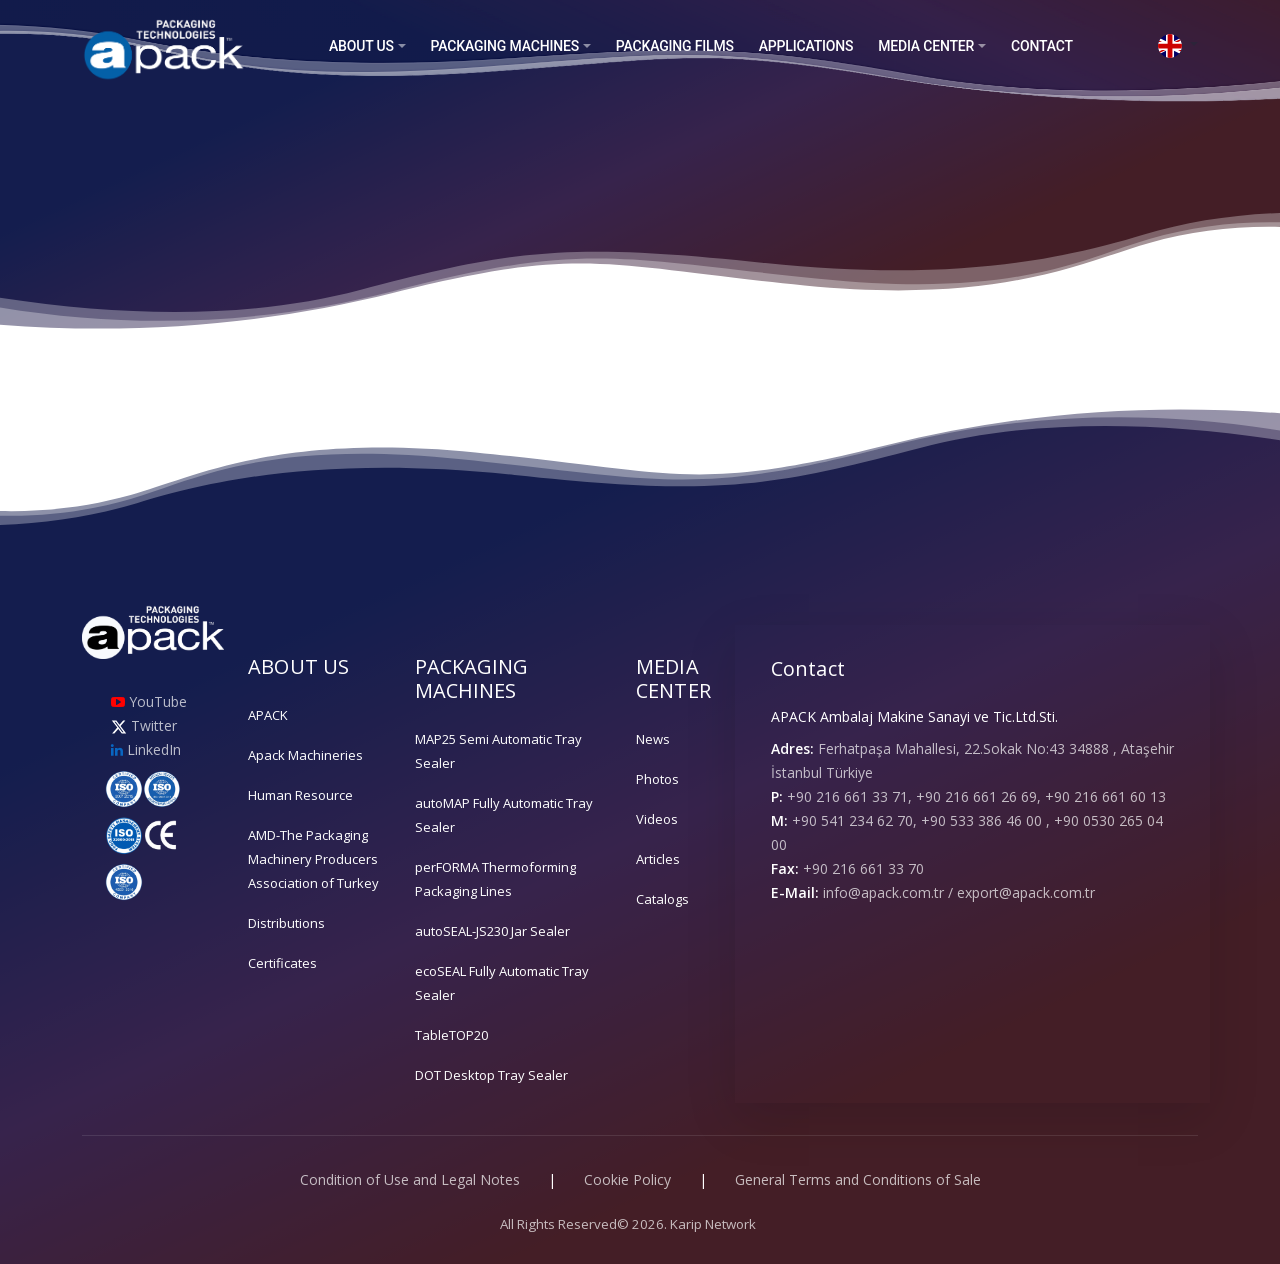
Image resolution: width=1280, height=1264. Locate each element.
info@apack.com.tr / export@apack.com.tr (959, 892)
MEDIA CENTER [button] (926, 46)
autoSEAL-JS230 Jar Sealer (492, 931)
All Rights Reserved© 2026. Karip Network (628, 1224)
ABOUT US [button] (361, 46)
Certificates (282, 963)
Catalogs (662, 899)
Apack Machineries (305, 755)
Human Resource (300, 795)
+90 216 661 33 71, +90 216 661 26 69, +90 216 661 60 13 (976, 796)
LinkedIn (146, 749)
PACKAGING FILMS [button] (675, 46)
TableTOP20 (451, 1035)
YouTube (149, 701)
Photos (657, 779)
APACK (268, 715)
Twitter (144, 725)
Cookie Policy (627, 1179)
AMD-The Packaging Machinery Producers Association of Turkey (313, 859)
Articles (658, 859)
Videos (657, 819)
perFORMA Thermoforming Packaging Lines (495, 879)
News (653, 739)
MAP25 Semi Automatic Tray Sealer (498, 751)
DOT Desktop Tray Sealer (491, 1075)
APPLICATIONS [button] (806, 46)
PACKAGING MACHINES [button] (505, 46)
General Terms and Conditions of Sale (858, 1179)
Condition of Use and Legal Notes (410, 1179)
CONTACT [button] (1042, 46)
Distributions (286, 923)
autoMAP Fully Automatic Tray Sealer (504, 815)
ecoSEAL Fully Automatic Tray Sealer (502, 983)
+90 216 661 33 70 (863, 868)
